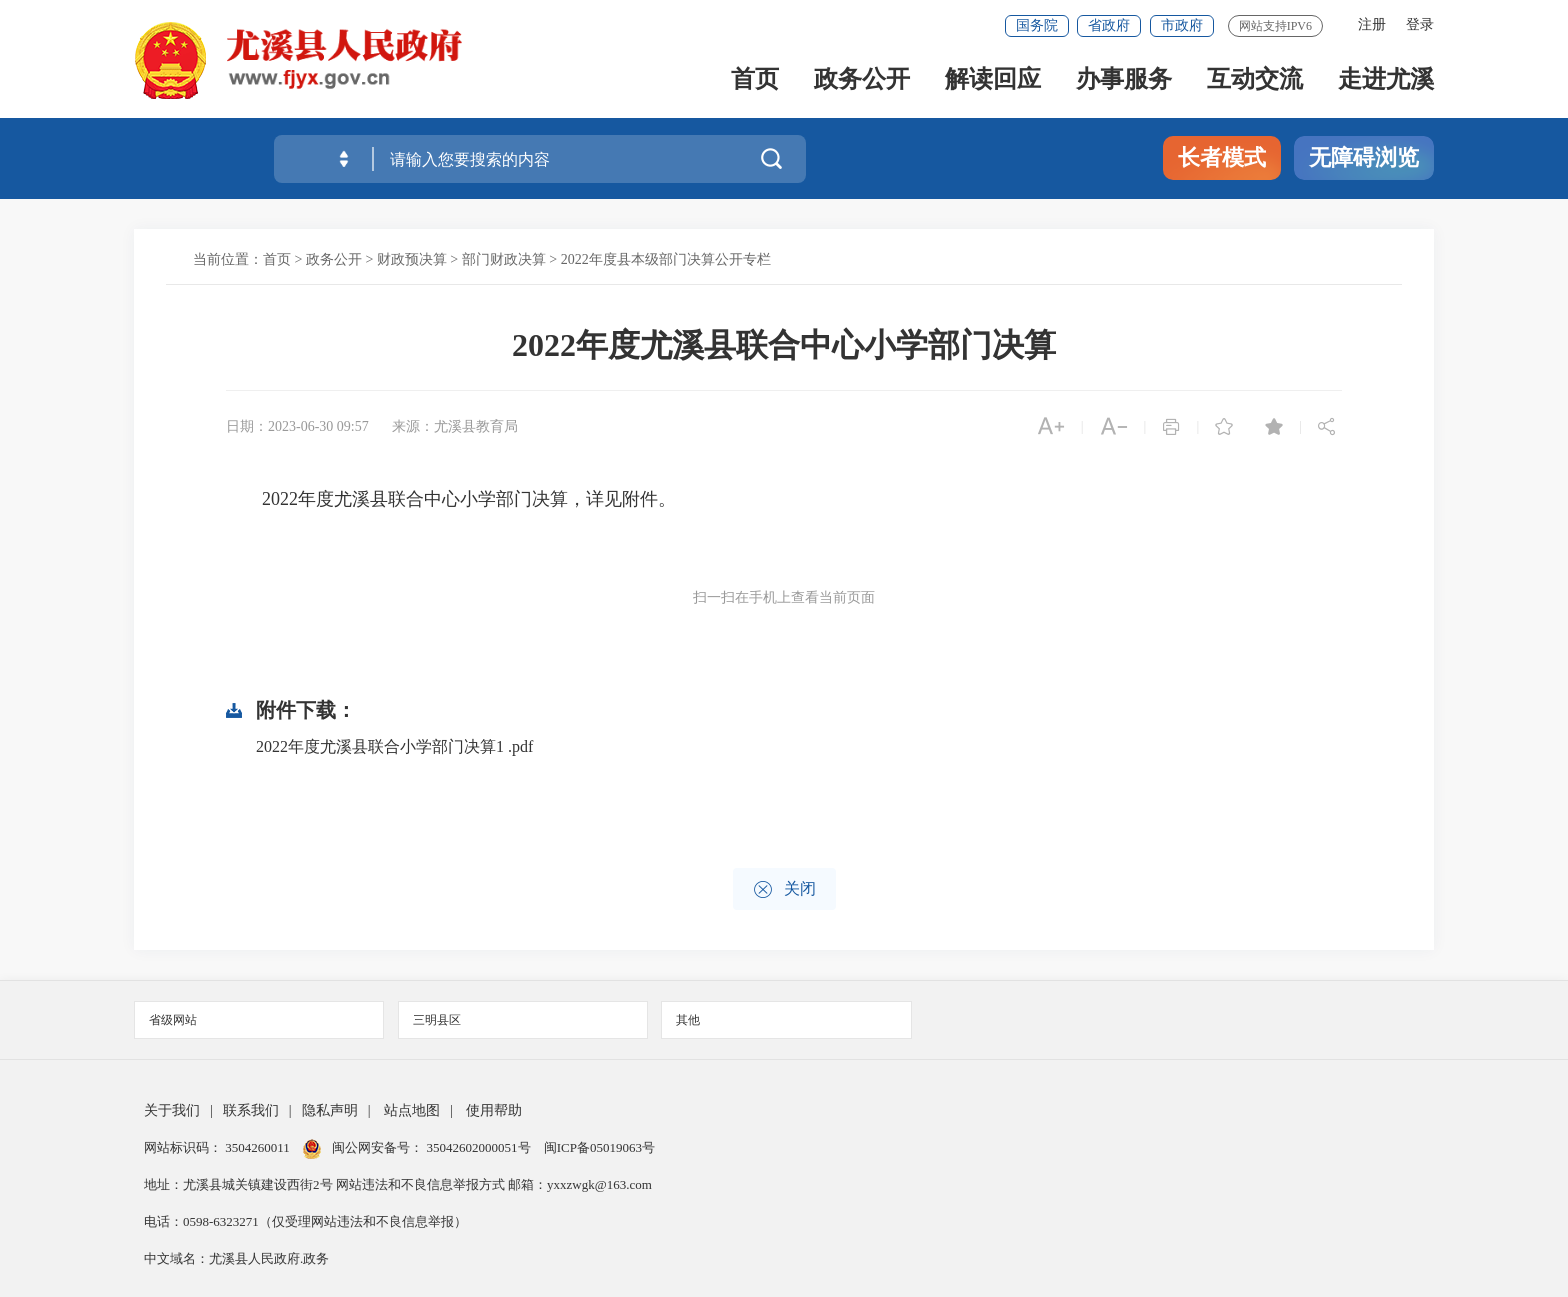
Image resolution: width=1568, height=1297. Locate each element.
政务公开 (862, 81)
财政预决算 (412, 259)
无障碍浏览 (1364, 157)
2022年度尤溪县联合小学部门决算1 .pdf (394, 746)
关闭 (784, 889)
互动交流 (1255, 81)
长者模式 (1222, 157)
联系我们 (251, 1110)
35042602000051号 (480, 1147)
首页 (755, 81)
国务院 (1037, 25)
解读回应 (993, 81)
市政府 (1182, 25)
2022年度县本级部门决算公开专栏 (666, 259)
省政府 (1109, 25)
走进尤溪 (1386, 81)
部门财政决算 (504, 259)
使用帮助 (494, 1110)
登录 (1420, 24)
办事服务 (1124, 81)
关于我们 (172, 1110)
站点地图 (412, 1110)
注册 (1372, 24)
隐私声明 (330, 1110)
